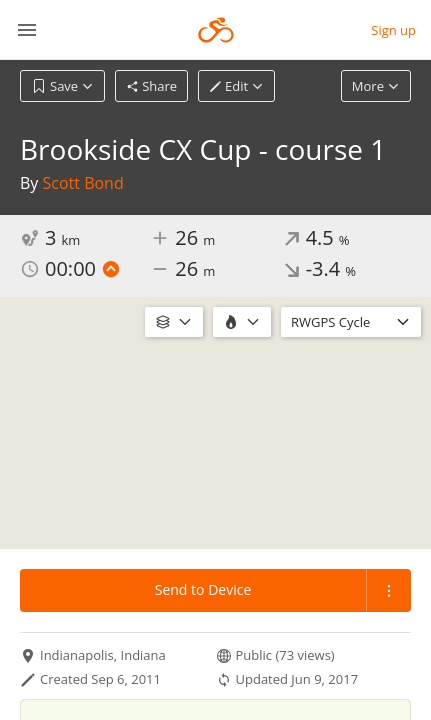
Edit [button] (236, 86)
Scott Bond (83, 183)
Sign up (393, 30)
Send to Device (203, 589)
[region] (215, 423)
